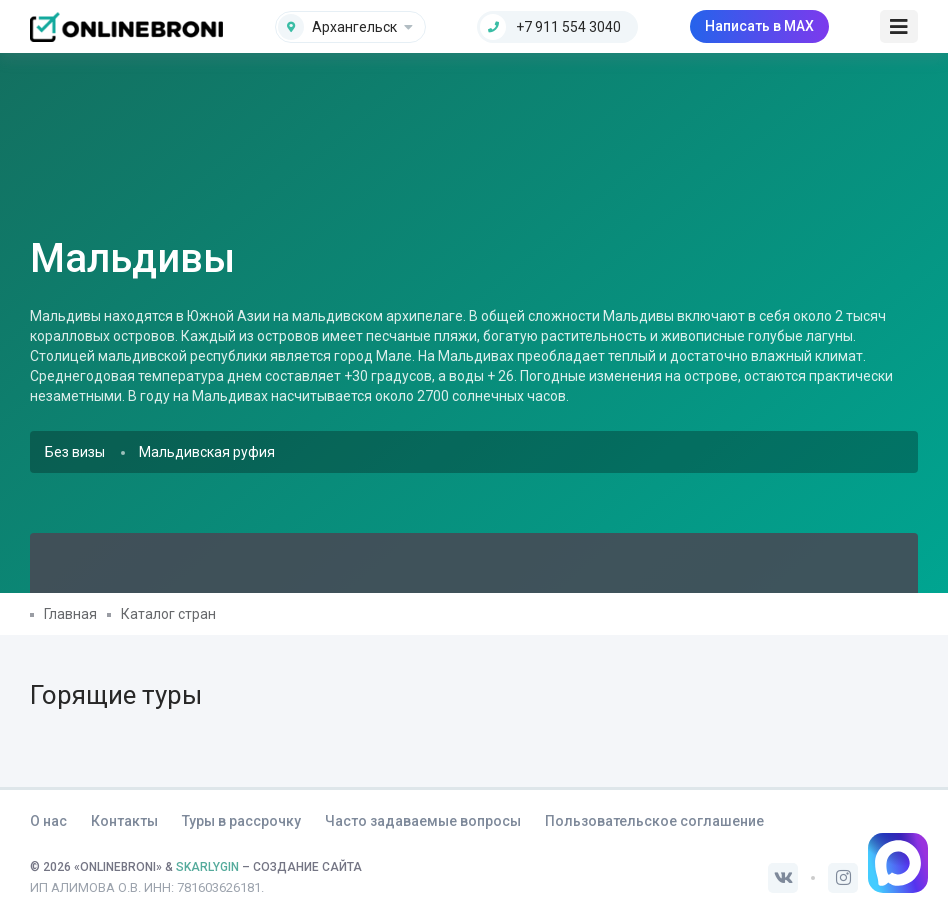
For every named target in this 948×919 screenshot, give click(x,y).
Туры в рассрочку (241, 821)
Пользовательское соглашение (654, 821)
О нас (48, 821)
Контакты (124, 821)
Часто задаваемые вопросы (423, 821)
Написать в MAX (759, 26)
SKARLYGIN (207, 867)
